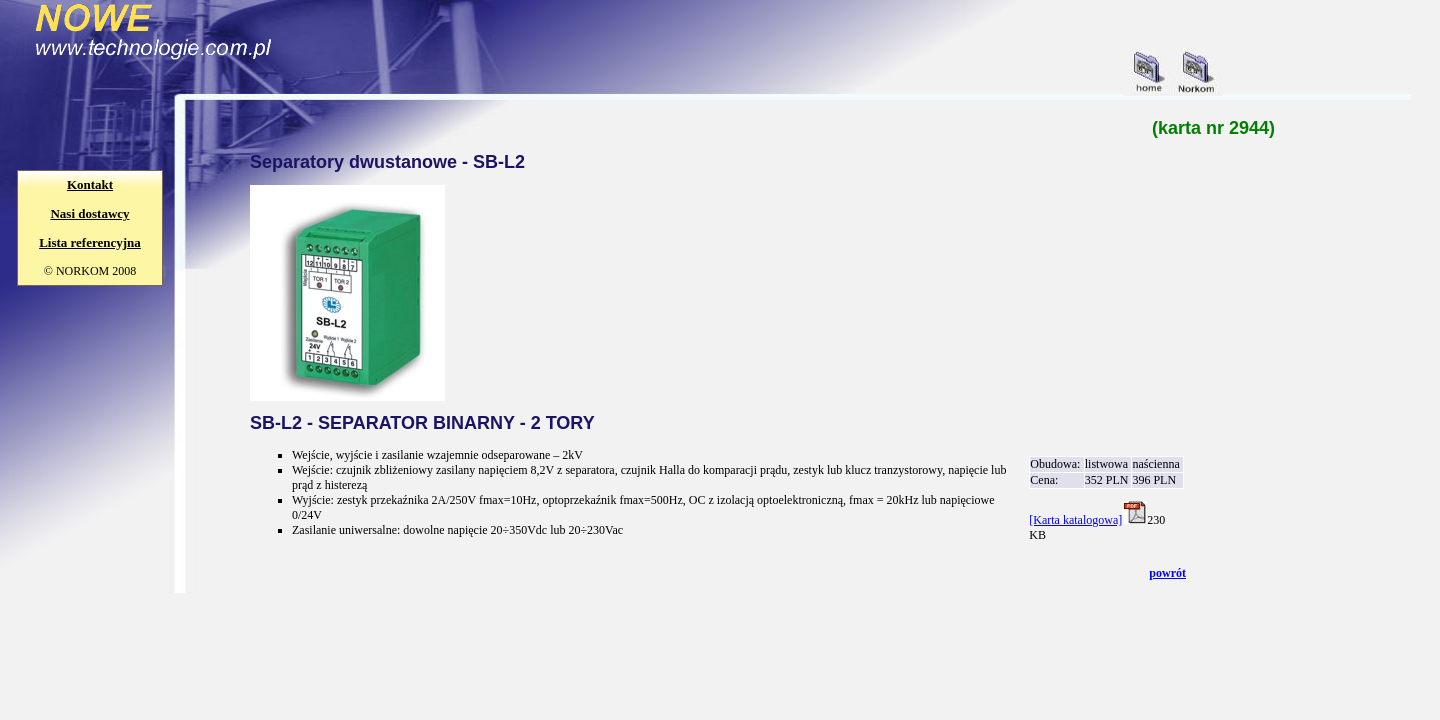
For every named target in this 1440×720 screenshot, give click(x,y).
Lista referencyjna (90, 242)
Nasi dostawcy (89, 213)
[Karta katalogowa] (1075, 520)
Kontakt (90, 184)
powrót (1167, 573)
